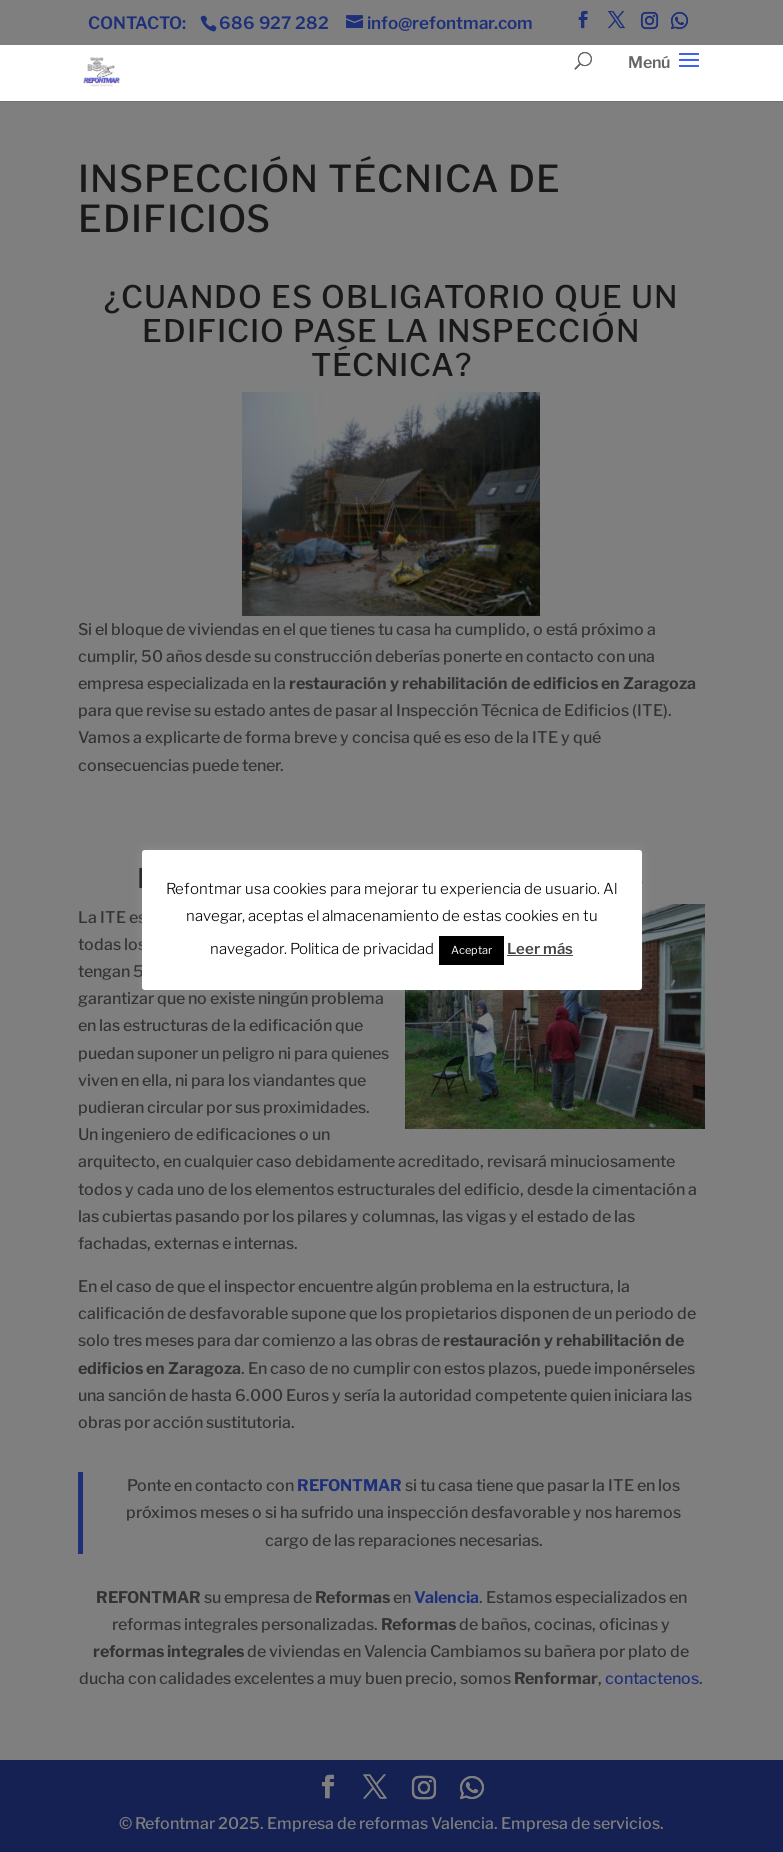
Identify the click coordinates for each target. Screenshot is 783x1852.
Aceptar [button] (471, 950)
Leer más (540, 949)
